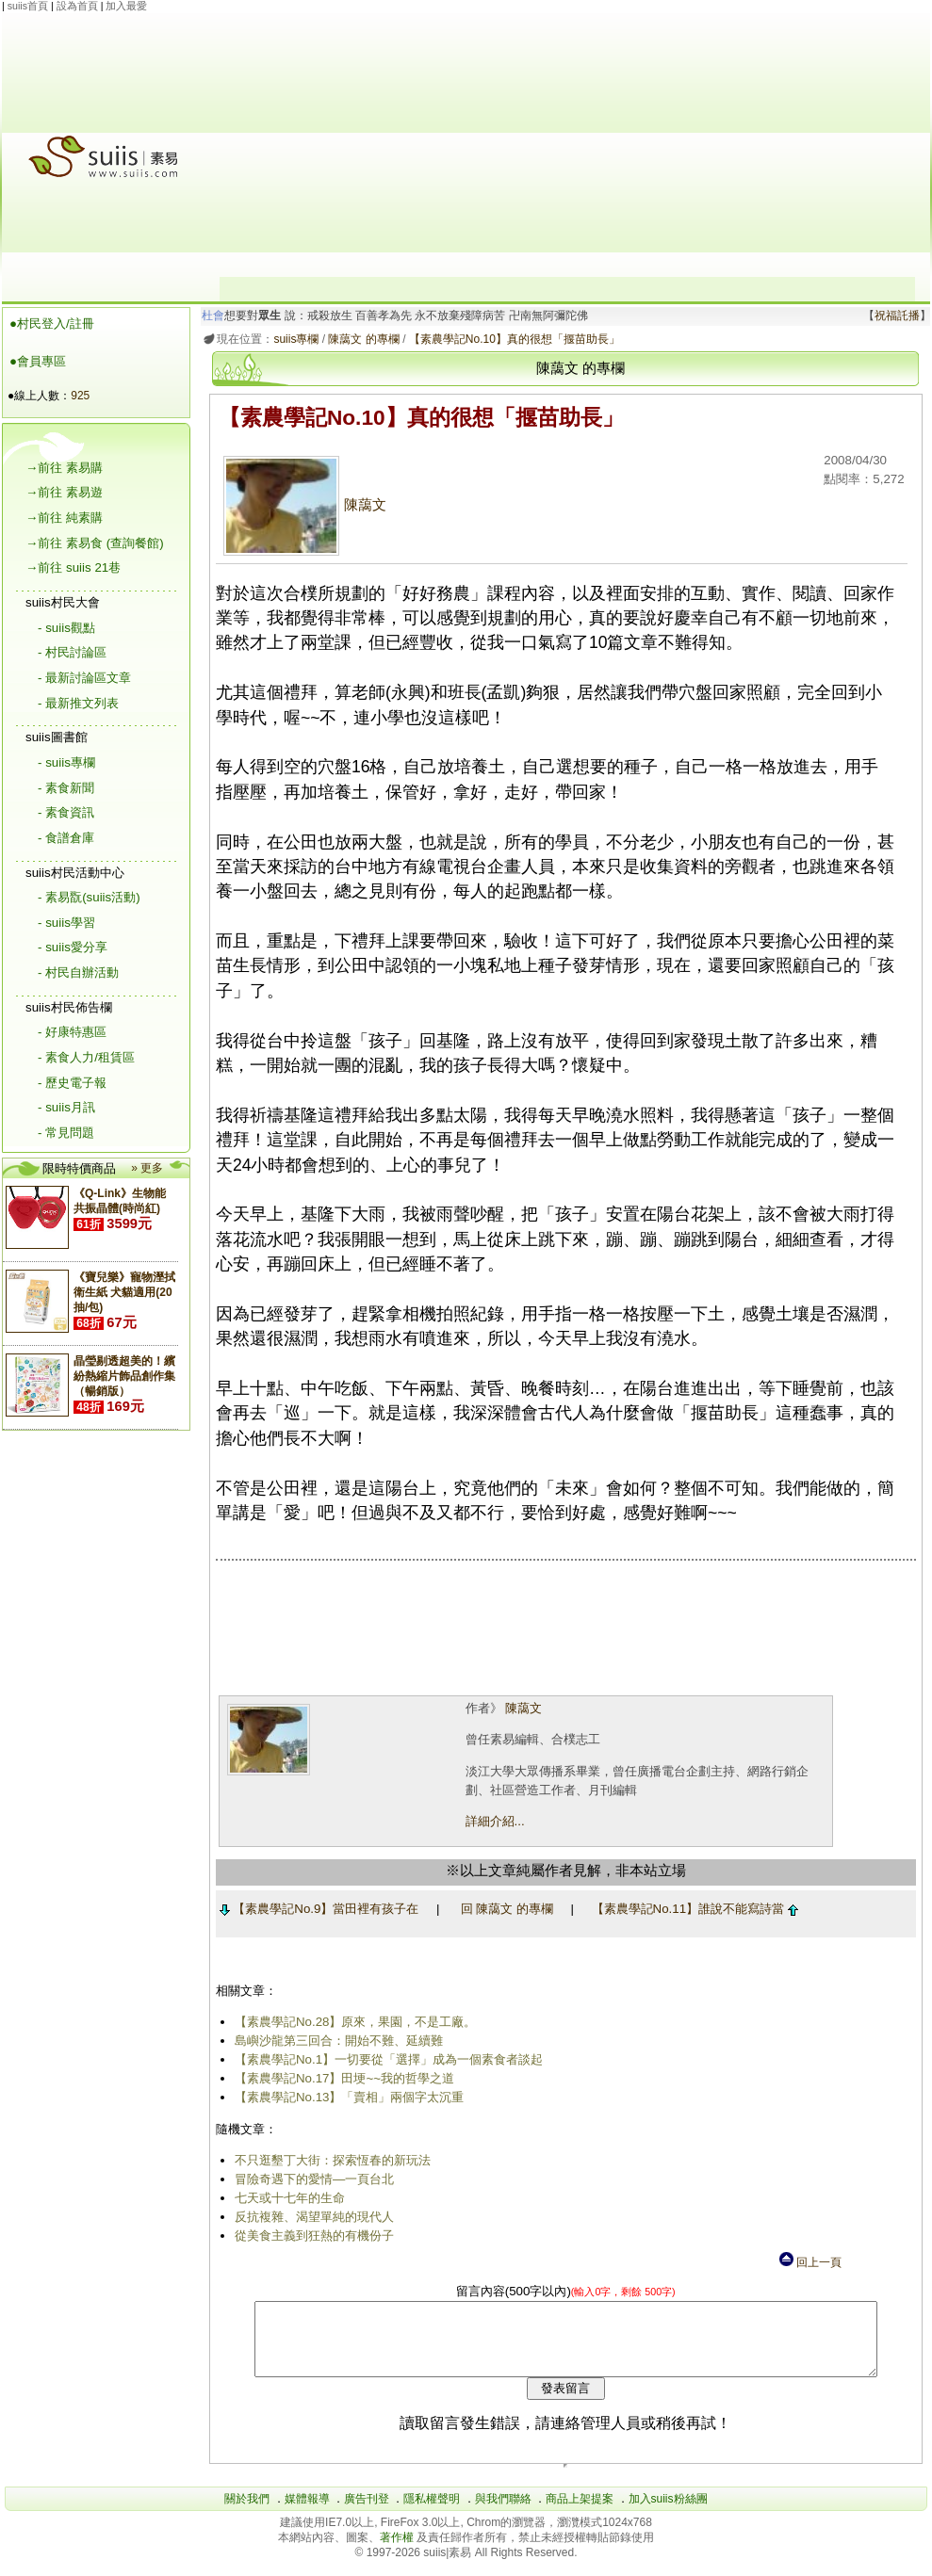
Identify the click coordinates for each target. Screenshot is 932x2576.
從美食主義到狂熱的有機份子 (310, 2235)
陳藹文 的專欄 (360, 339)
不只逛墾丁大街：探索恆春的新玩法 (329, 2160)
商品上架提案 (579, 2512)
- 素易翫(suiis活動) (89, 897)
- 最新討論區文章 (84, 678)
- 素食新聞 (66, 788)
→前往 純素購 (64, 517)
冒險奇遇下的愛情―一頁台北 (310, 2179)
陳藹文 (301, 504)
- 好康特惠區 (72, 1032)
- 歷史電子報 (72, 1083)
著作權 (398, 2551)
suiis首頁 (28, 5)
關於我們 (247, 2512)
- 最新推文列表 (78, 703)
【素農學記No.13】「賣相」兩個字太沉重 (346, 2097)
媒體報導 (307, 2512)
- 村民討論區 (72, 652)
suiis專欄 (293, 339)
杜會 (210, 315)
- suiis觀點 (66, 628)
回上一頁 (809, 2262)
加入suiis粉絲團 (668, 2512)
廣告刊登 (366, 2512)
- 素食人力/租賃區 (86, 1057)
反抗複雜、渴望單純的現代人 (310, 2217)
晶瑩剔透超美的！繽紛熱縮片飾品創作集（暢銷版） (124, 1376)
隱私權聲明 (431, 2512)
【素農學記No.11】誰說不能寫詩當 (691, 1909)
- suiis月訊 (66, 1107)
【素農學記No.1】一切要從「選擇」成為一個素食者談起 (385, 2059)
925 (80, 395)
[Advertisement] (567, 145)
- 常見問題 (66, 1133)
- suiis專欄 (66, 762)
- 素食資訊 (66, 812)
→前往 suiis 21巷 (73, 567)
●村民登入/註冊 (51, 323)
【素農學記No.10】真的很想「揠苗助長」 (510, 339)
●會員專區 (37, 361)
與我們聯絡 (503, 2512)
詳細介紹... (491, 1821)
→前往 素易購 (64, 468)
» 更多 (147, 1168)
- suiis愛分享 (72, 947)
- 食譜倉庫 (66, 838)
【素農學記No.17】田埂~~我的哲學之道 (340, 2078)
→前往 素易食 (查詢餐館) (94, 543)
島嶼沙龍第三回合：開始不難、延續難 (335, 2040)
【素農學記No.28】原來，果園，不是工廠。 (352, 2022)
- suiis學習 (66, 922)
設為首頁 (77, 5)
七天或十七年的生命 (286, 2198)
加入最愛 (126, 5)
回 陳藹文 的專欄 (503, 1909)
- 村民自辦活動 (78, 972)
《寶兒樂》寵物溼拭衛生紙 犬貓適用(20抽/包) (124, 1292)
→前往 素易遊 (64, 492)
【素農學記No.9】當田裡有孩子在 (316, 1909)
